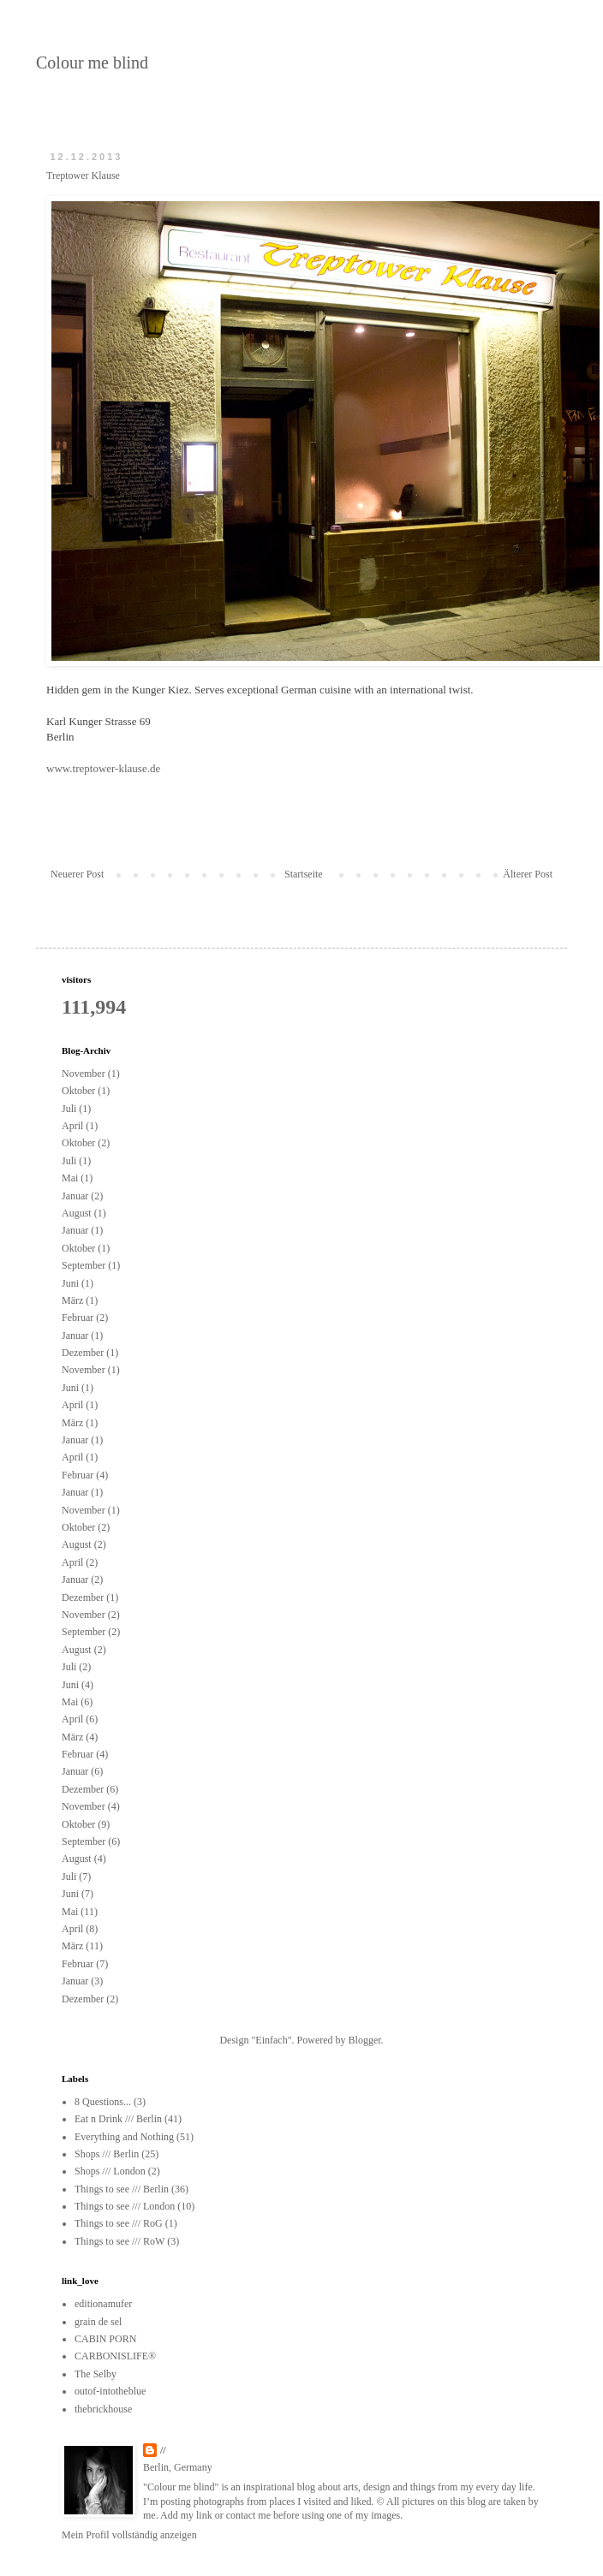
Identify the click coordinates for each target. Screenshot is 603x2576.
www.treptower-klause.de (103, 768)
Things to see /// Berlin (122, 2189)
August (77, 1213)
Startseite (303, 874)
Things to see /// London (125, 2206)
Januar (75, 1196)
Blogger (365, 2040)
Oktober (78, 1091)
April (72, 1126)
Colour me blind (92, 62)
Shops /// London (110, 2171)
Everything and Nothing (124, 2137)
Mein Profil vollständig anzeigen (129, 2535)
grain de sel (98, 2322)
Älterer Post (527, 874)
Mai (70, 1178)
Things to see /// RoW (119, 2241)
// (163, 2450)
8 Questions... (103, 2102)
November (83, 1074)
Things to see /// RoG (119, 2223)
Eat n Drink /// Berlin (118, 2119)
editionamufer (103, 2304)
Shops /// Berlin (107, 2154)
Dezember (83, 1353)
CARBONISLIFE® (115, 2356)
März (72, 1300)
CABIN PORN (105, 2339)
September (83, 1265)
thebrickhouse (103, 2409)
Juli (69, 1109)
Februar (77, 1318)
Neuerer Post (77, 874)
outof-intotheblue (110, 2391)
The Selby (95, 2374)
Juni (70, 1283)
